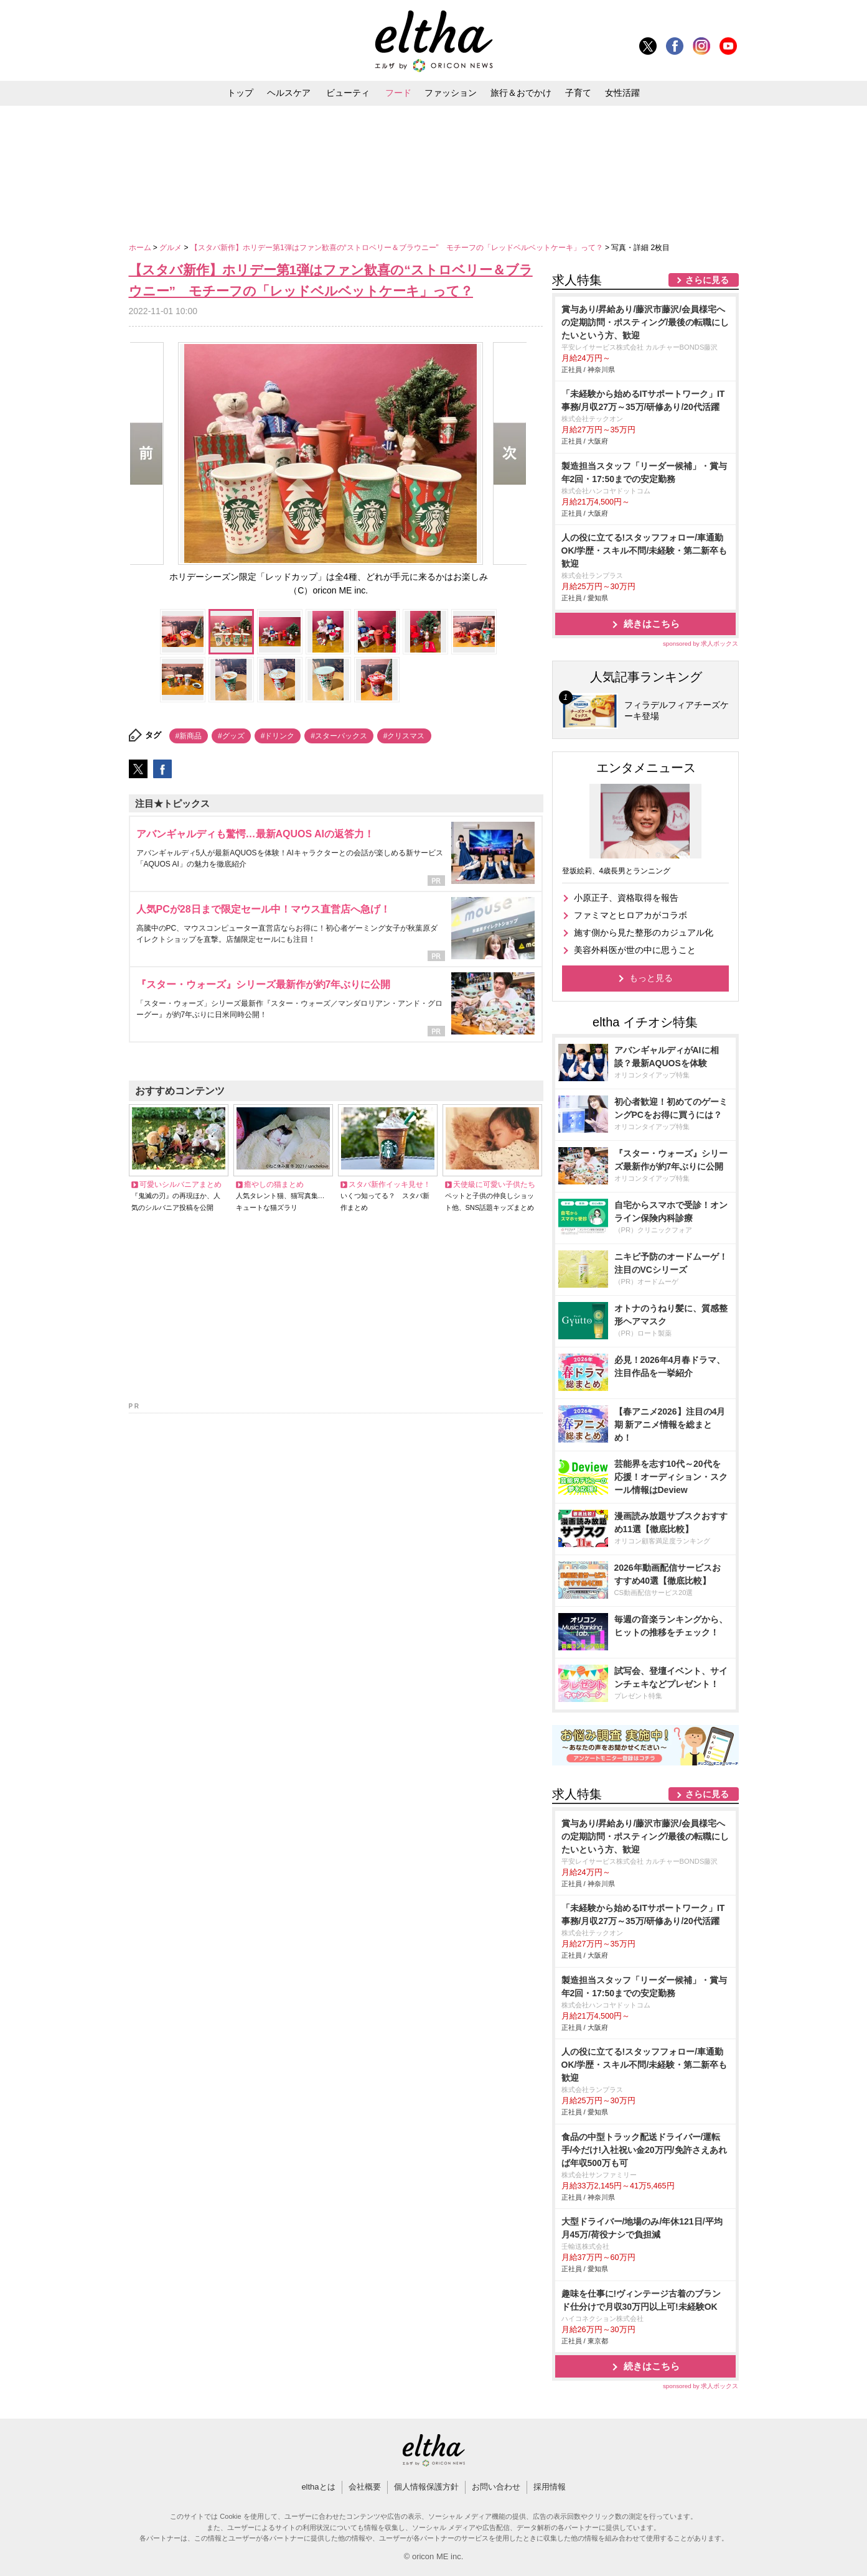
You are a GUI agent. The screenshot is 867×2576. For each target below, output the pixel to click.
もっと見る (651, 978)
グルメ (171, 247)
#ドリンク (278, 736)
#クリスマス (404, 736)
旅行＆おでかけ (520, 93)
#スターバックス (339, 736)
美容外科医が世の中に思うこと (635, 950)
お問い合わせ (496, 2486)
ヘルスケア (289, 93)
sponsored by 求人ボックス (701, 643)
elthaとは (318, 2486)
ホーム (141, 247)
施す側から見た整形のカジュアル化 (643, 932)
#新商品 (189, 736)
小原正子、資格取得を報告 (626, 898)
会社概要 (365, 2486)
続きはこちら (652, 623)
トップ (240, 93)
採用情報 (549, 2486)
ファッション (450, 93)
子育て (578, 93)
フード (398, 93)
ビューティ (348, 93)
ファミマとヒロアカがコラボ (630, 915)
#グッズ (231, 736)
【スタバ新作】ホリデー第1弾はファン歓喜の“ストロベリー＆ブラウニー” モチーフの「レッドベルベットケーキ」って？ (397, 247)
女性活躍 (622, 93)
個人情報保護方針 (426, 2486)
